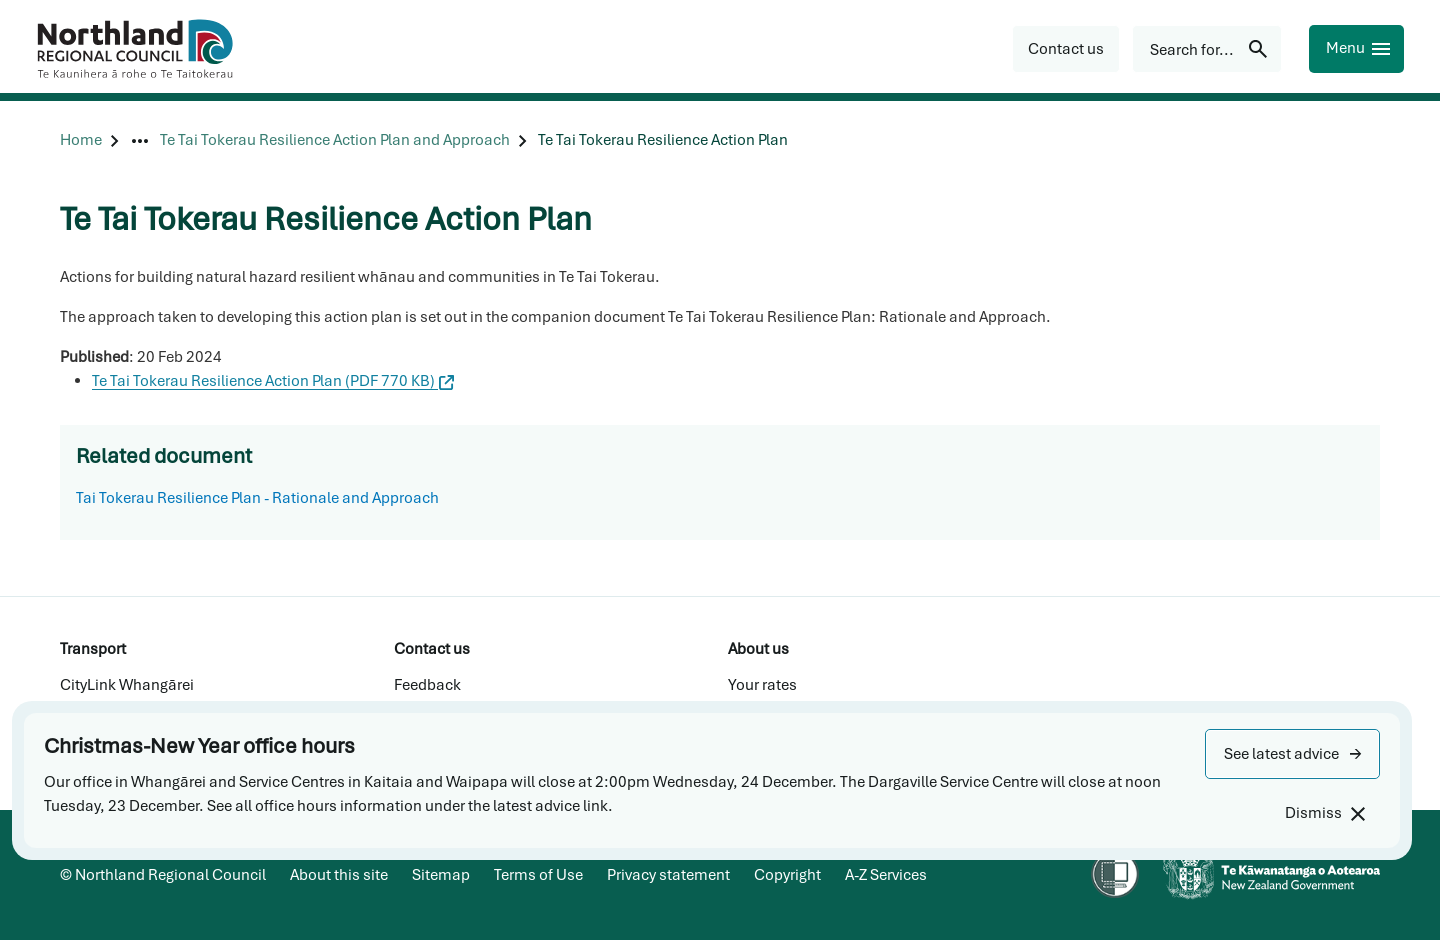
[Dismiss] (1324, 813)
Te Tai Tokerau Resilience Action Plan (273, 381)
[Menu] (1356, 49)
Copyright (787, 875)
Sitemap (441, 875)
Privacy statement (668, 875)
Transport (93, 649)
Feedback (427, 685)
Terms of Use (538, 875)
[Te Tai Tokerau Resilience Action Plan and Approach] (335, 140)
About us (758, 649)
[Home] (81, 140)
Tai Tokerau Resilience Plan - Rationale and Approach (257, 498)
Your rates (762, 685)
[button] (1292, 754)
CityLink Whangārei (127, 685)
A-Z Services (886, 875)
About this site (339, 875)
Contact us (432, 649)
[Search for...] (1207, 49)
